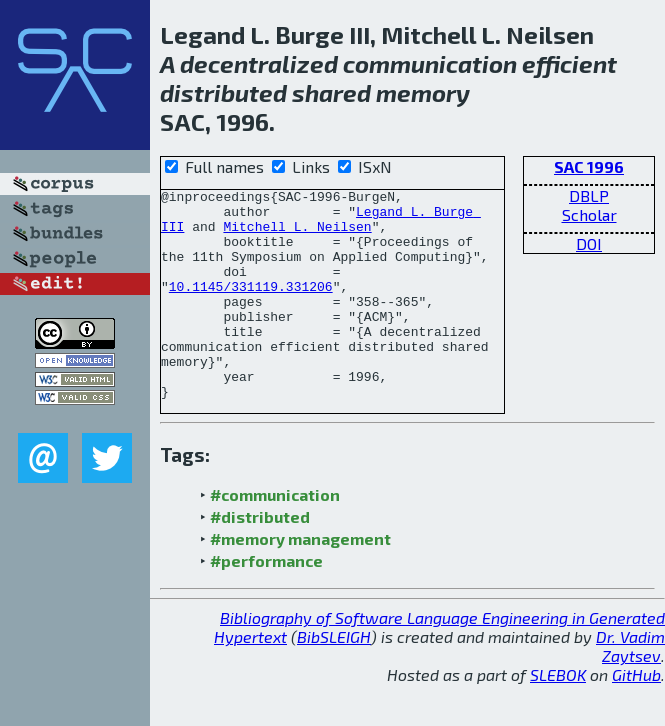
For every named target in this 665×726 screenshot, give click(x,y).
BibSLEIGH (334, 678)
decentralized (259, 63)
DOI (589, 243)
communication (430, 63)
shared (331, 92)
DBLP (589, 195)
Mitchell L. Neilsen (297, 235)
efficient (569, 63)
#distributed (260, 558)
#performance (266, 602)
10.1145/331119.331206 (251, 307)
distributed (223, 92)
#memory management (300, 580)
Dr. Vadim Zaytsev (630, 688)
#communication (275, 536)
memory (423, 92)
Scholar (589, 214)
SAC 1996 (589, 166)
